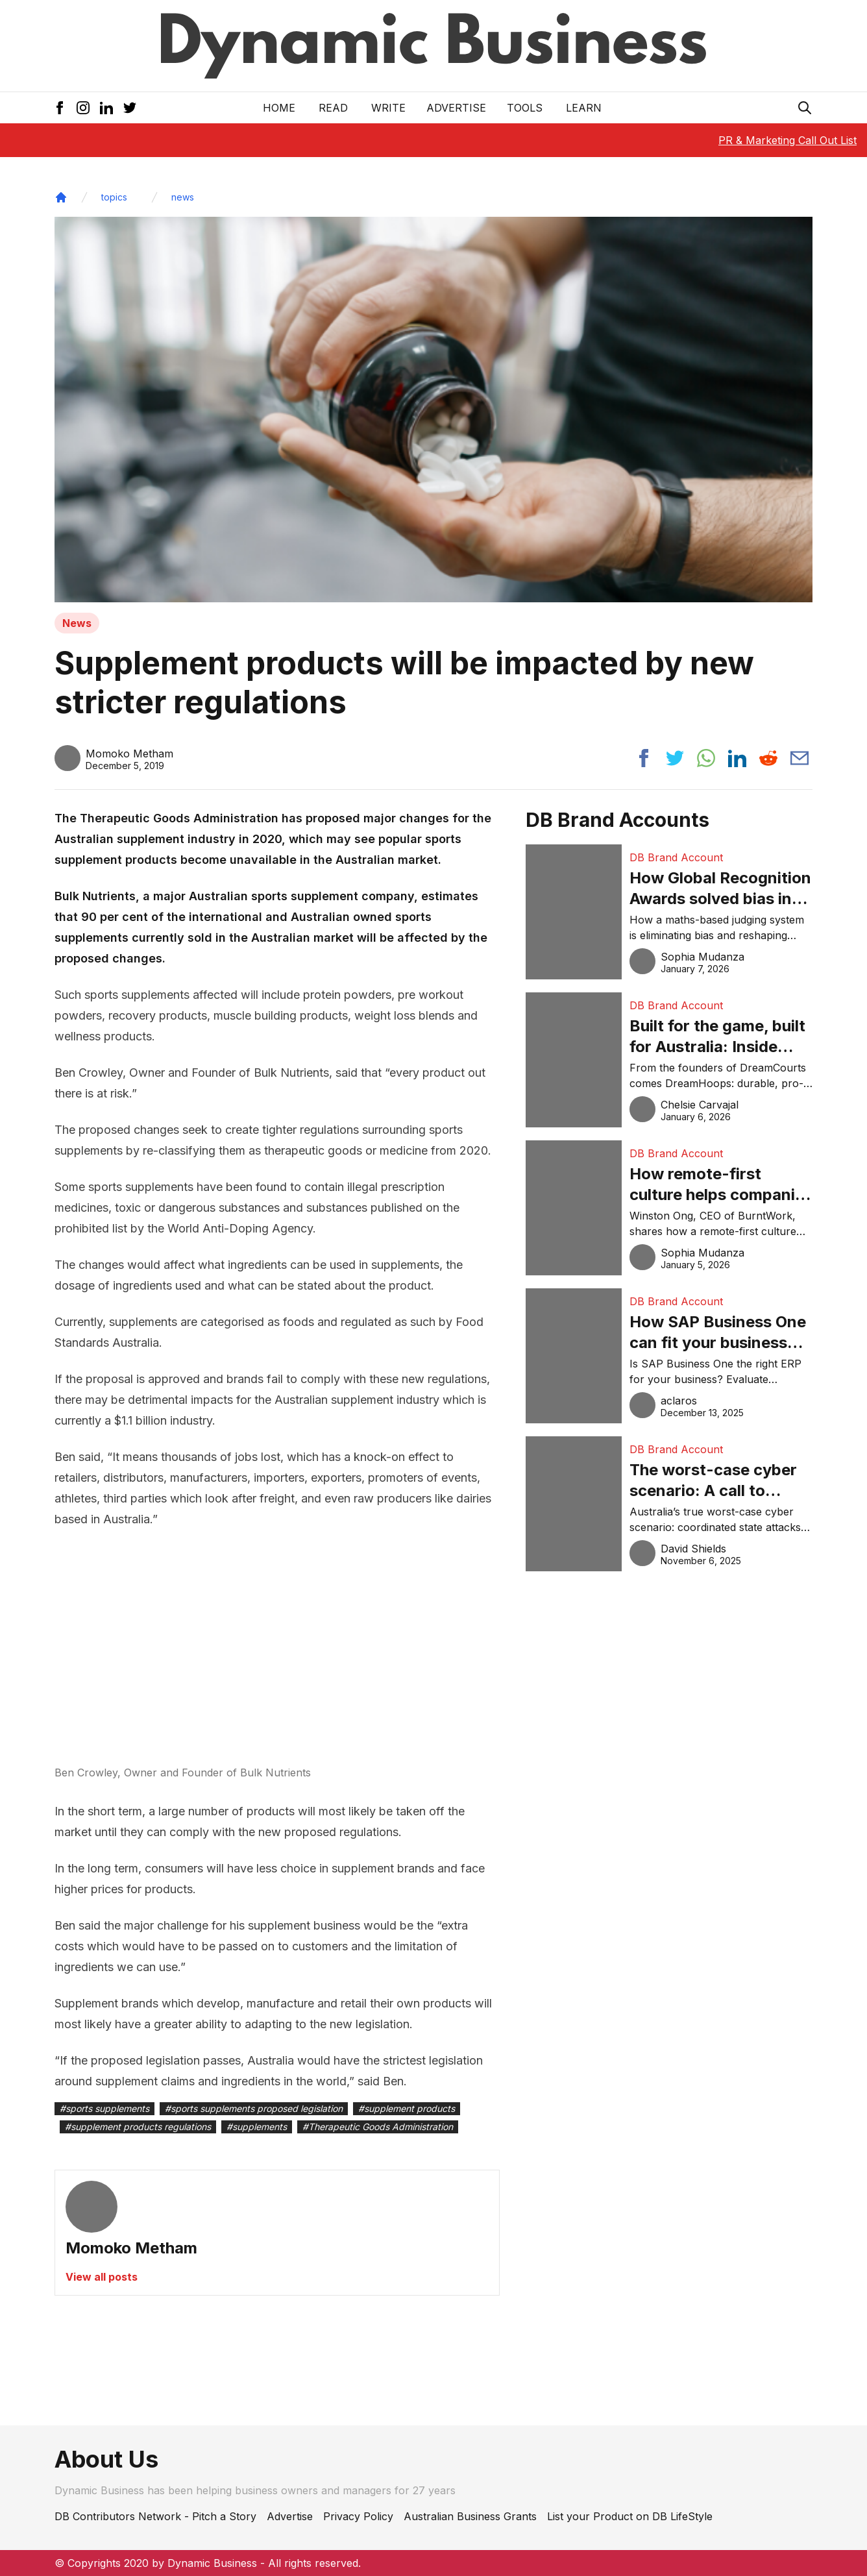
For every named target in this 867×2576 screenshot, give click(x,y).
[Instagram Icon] (83, 107)
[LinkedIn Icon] (106, 107)
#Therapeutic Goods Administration (377, 2126)
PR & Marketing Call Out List (787, 140)
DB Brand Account (676, 857)
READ (333, 107)
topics (114, 196)
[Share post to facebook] (644, 758)
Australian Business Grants (470, 2516)
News (77, 623)
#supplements (256, 2126)
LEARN (584, 107)
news (182, 196)
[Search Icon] (804, 108)
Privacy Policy (358, 2516)
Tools (525, 107)
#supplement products (406, 2108)
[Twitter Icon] (129, 107)
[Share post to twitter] (675, 758)
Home (279, 107)
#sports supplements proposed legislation (254, 2108)
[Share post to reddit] (768, 758)
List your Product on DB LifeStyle (630, 2516)
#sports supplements (104, 2108)
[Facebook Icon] (59, 107)
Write (388, 107)
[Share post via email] (799, 758)
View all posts (102, 2276)
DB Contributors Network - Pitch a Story (155, 2516)
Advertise (456, 107)
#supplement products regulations (138, 2126)
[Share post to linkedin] (737, 758)
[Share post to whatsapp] (706, 758)
